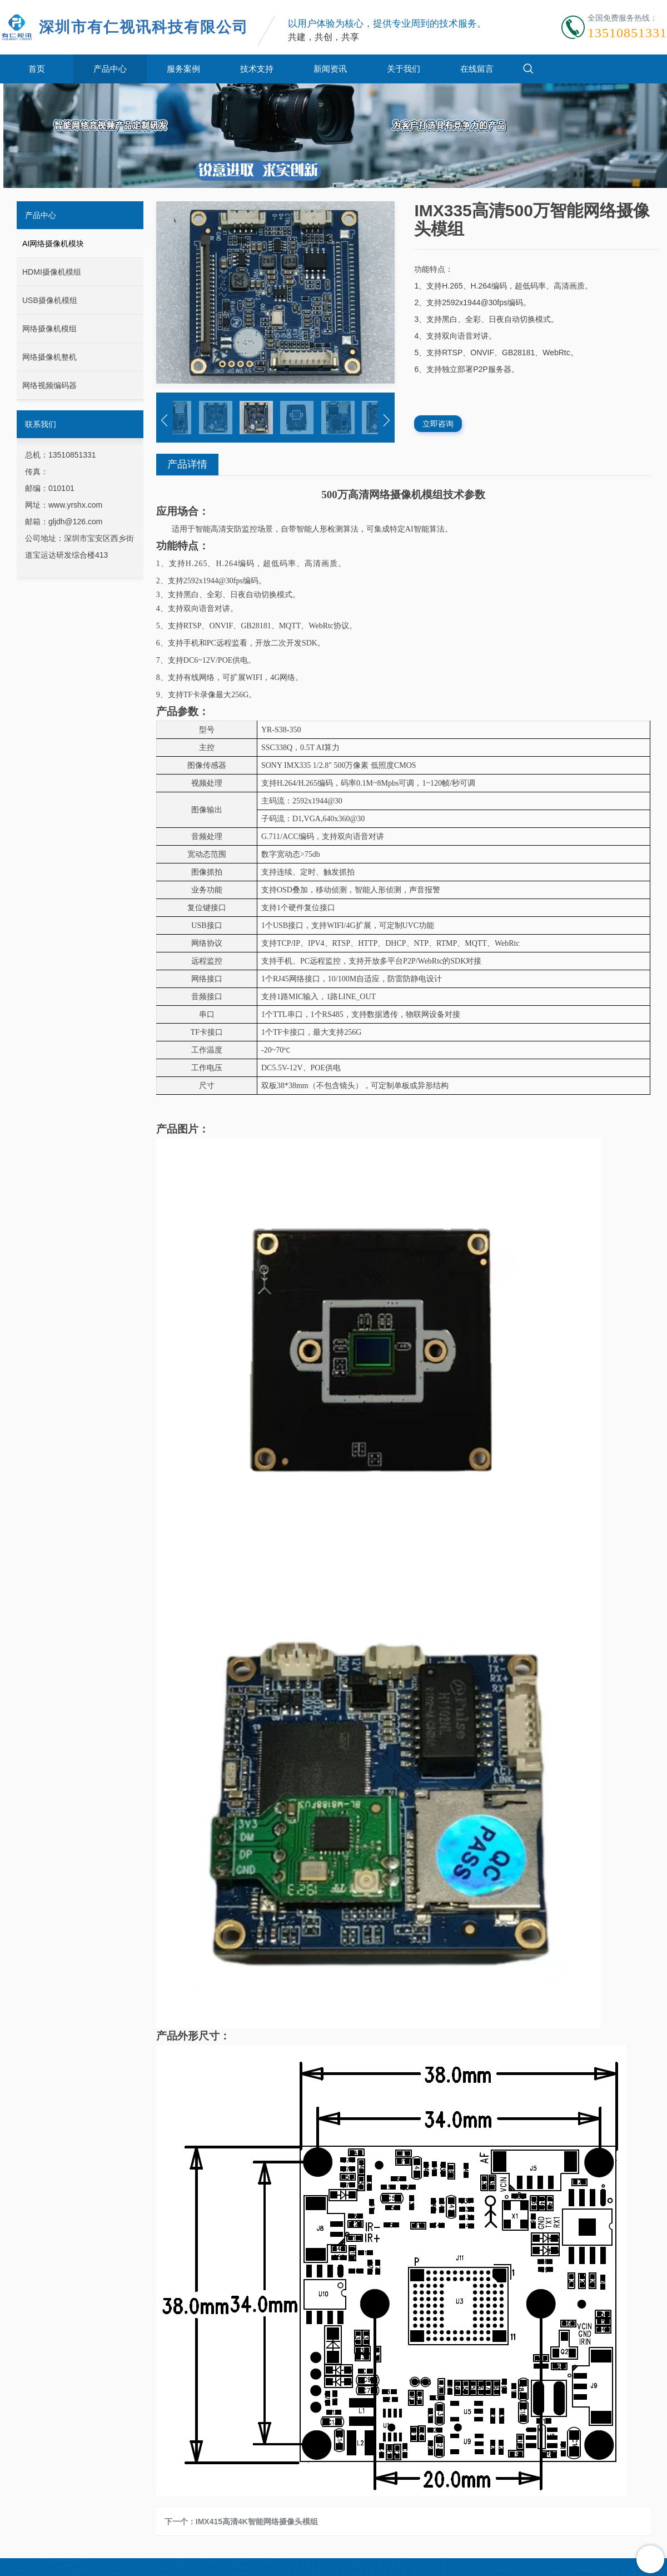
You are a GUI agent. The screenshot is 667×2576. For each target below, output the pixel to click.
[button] (164, 420)
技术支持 (256, 68)
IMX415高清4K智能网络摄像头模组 (257, 2521)
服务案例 (183, 68)
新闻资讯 (330, 68)
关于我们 (403, 68)
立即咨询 (438, 423)
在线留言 (477, 68)
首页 (36, 68)
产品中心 (110, 68)
